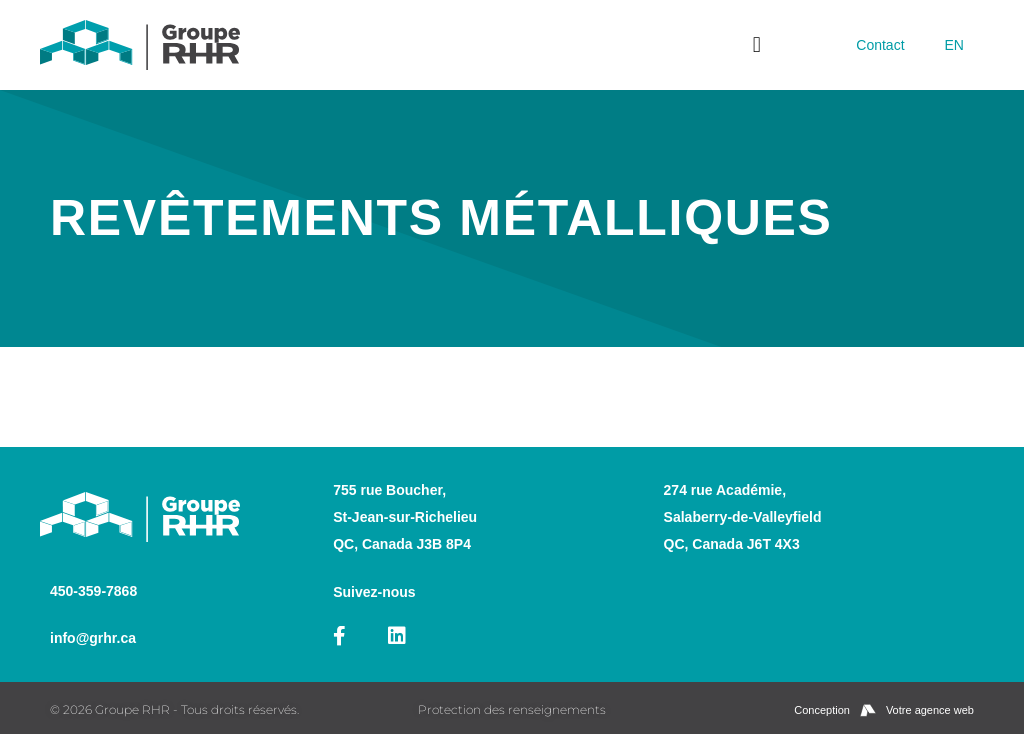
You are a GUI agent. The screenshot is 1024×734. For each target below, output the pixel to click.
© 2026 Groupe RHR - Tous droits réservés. (174, 709)
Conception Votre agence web (884, 710)
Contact (880, 45)
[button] (756, 45)
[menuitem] (954, 45)
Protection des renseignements (512, 709)
